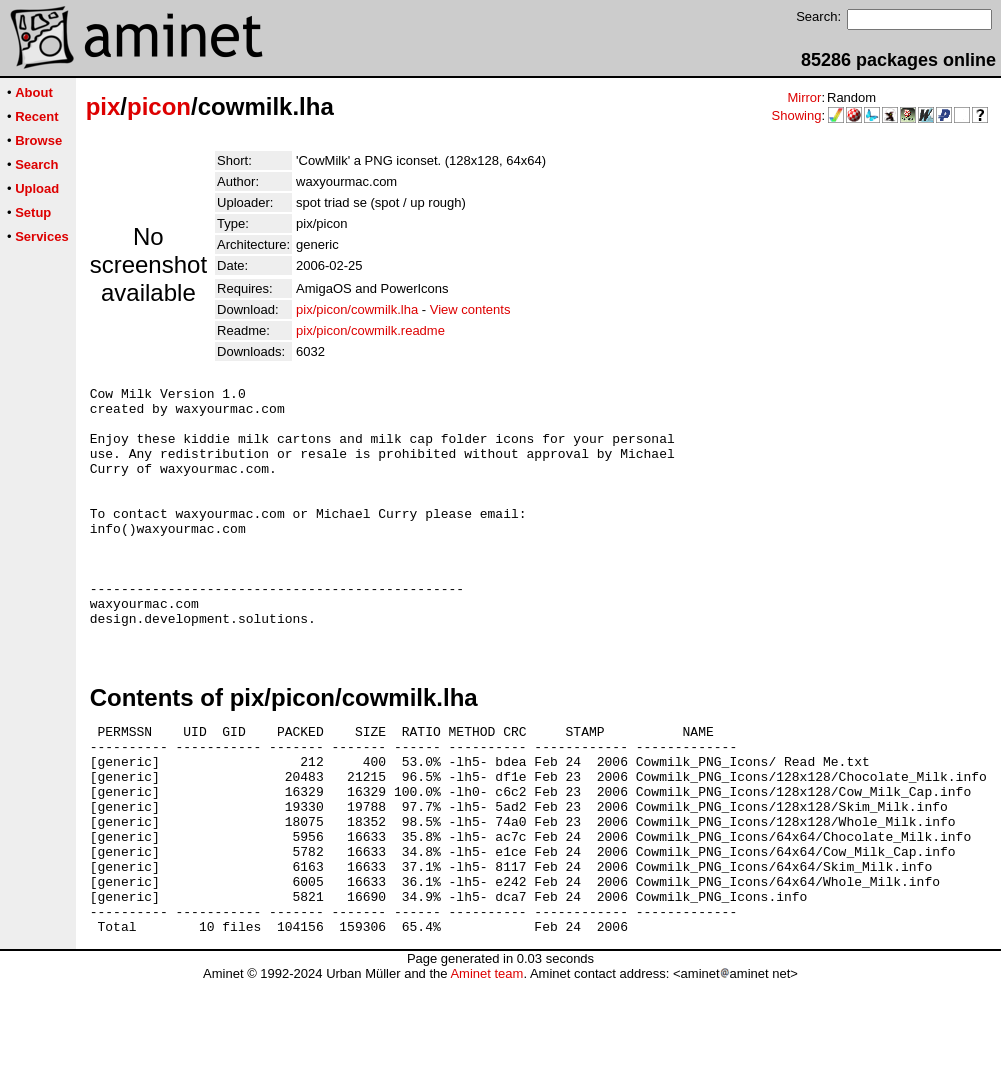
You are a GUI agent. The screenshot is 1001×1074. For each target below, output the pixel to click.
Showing (797, 115)
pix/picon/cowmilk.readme (370, 330)
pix (103, 106)
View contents (470, 309)
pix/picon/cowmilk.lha (357, 309)
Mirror (804, 97)
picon (159, 106)
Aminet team (486, 1066)
